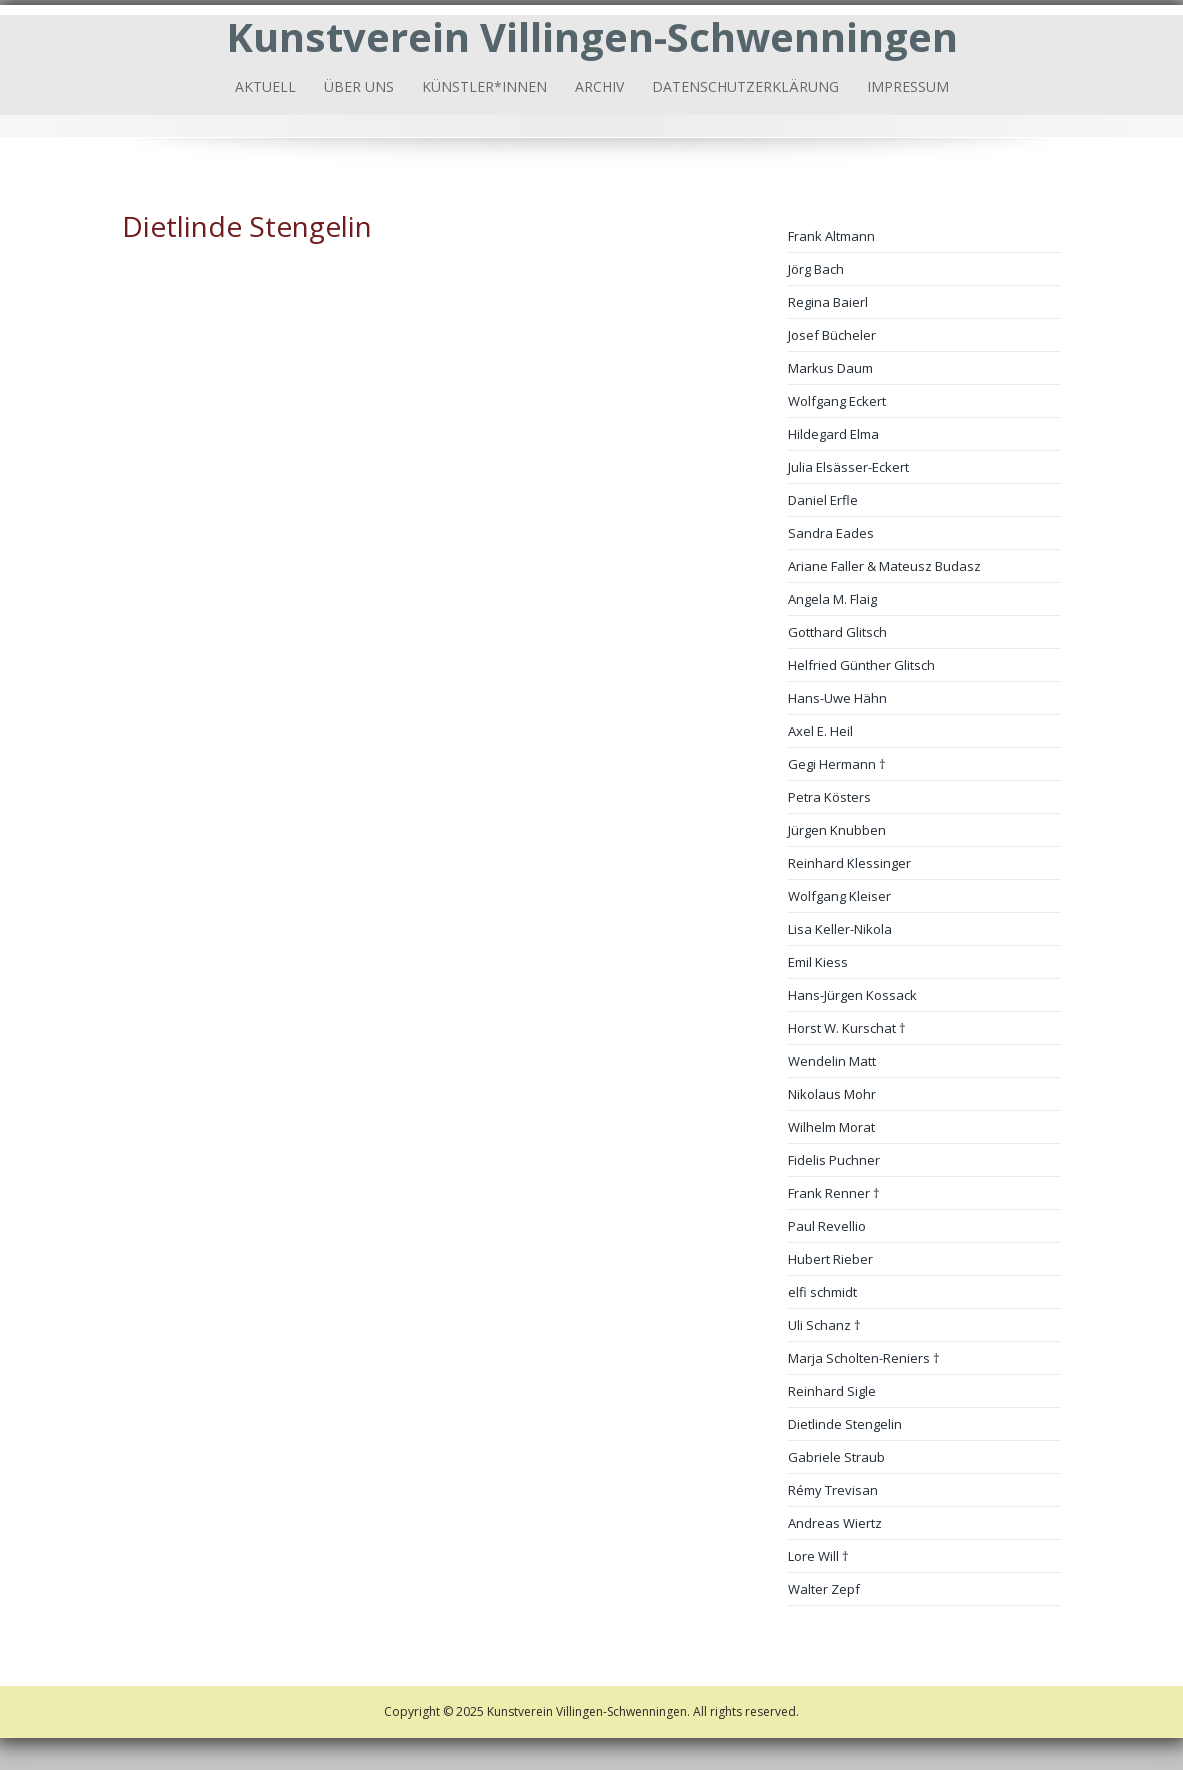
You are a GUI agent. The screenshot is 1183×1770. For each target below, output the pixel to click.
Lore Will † (818, 1556)
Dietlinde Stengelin (845, 1424)
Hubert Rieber (830, 1259)
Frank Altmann (831, 236)
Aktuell (265, 86)
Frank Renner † (834, 1193)
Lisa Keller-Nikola (840, 929)
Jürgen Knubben (837, 830)
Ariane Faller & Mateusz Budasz (884, 566)
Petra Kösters (829, 797)
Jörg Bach (816, 269)
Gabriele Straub (836, 1457)
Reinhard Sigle (832, 1391)
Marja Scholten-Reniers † (864, 1358)
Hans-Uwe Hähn (837, 698)
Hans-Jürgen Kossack (852, 995)
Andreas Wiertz (835, 1523)
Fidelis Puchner (834, 1160)
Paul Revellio (827, 1226)
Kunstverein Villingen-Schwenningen (592, 36)
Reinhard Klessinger (849, 863)
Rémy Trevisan (833, 1490)
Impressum (908, 86)
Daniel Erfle (823, 500)
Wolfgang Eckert (837, 401)
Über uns (359, 86)
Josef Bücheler (832, 335)
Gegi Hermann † (837, 764)
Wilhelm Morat (831, 1127)
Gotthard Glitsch (837, 632)
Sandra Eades (831, 533)
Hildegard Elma (833, 434)
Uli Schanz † (824, 1325)
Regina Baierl (828, 302)
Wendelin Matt (832, 1061)
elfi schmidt (822, 1292)
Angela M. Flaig (832, 599)
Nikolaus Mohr (832, 1094)
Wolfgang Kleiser (839, 896)
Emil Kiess (818, 962)
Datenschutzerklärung (745, 86)
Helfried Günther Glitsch (861, 665)
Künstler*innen (484, 86)
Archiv (599, 86)
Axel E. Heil (820, 731)
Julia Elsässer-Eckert (848, 467)
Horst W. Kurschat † (847, 1028)
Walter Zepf (824, 1589)
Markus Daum (830, 368)
